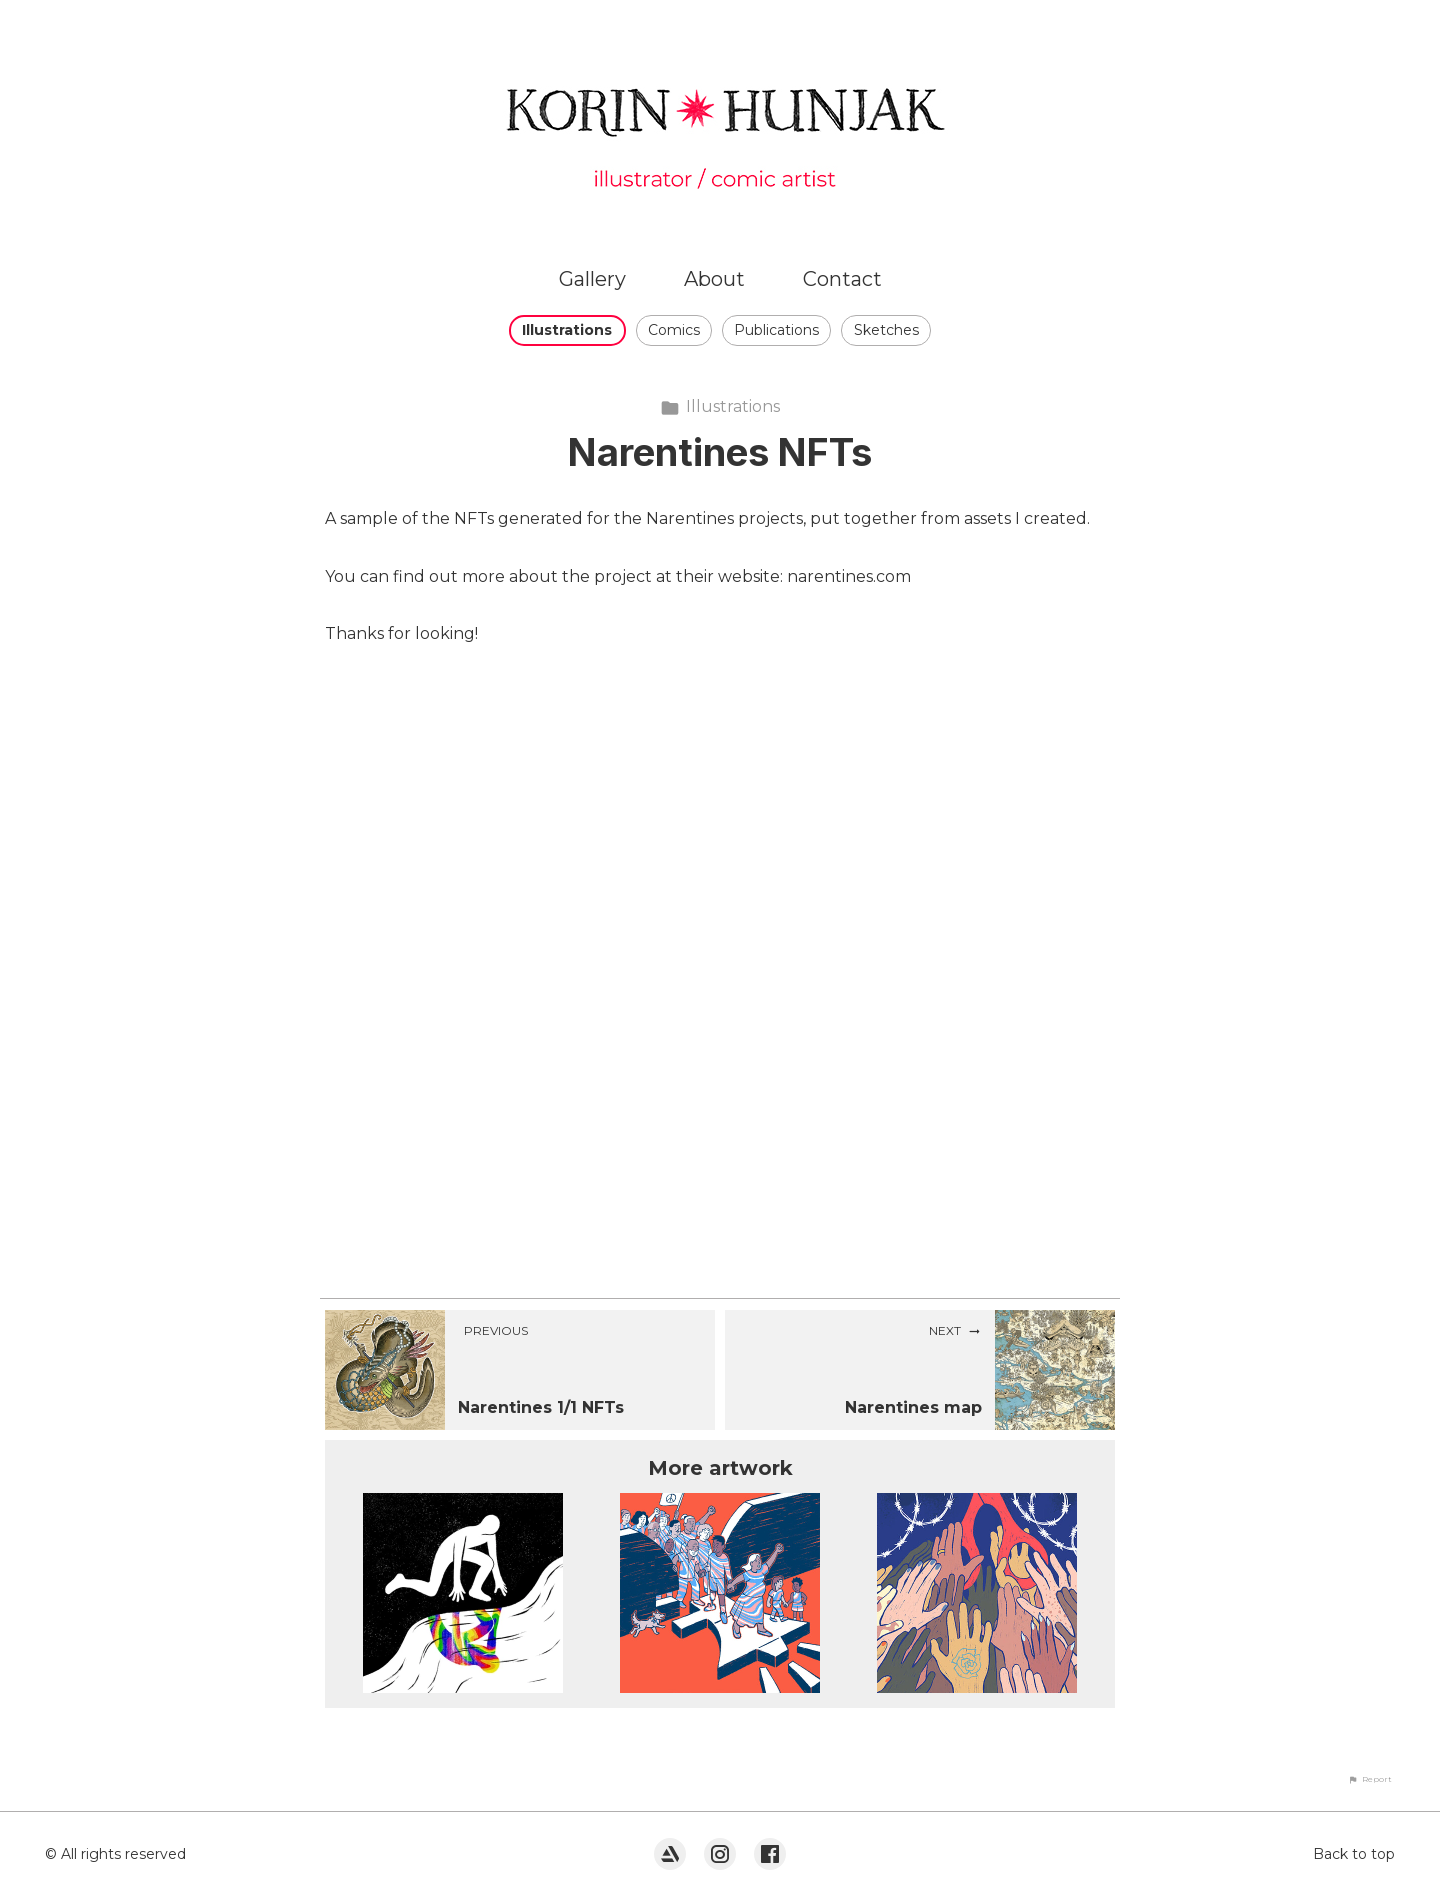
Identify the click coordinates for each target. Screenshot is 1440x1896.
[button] (1370, 1779)
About (714, 279)
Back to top (1354, 1854)
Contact (842, 279)
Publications (776, 330)
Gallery (592, 279)
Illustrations (567, 330)
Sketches (886, 330)
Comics (674, 330)
